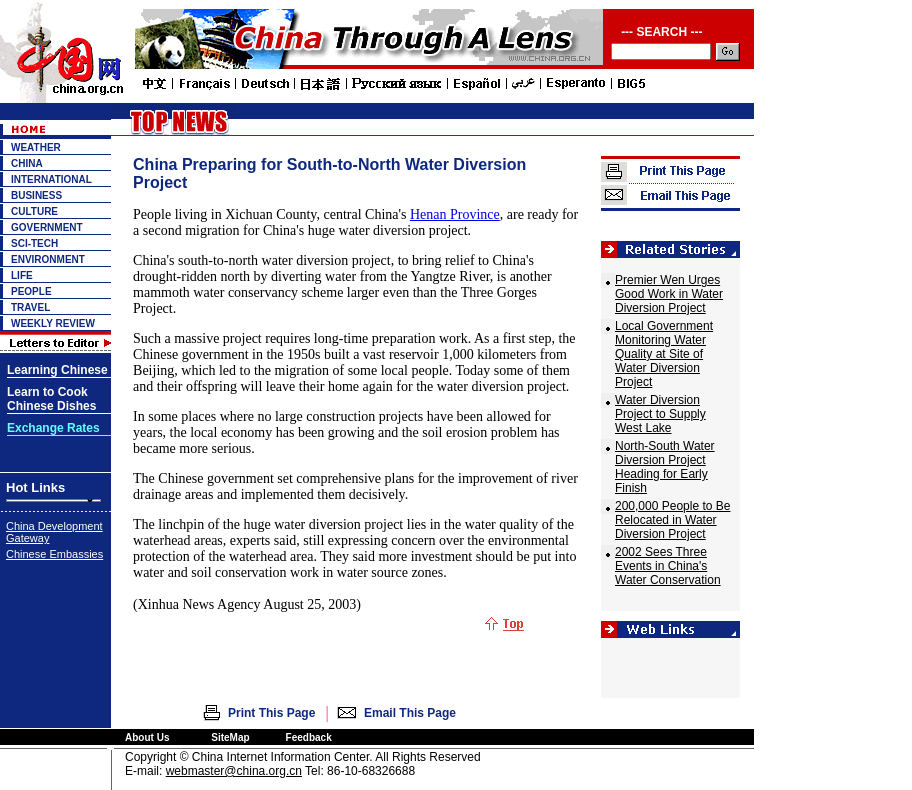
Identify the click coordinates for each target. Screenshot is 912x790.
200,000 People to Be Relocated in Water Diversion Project (672, 520)
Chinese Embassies (54, 554)
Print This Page (271, 713)
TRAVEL (30, 307)
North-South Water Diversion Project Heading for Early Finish (665, 467)
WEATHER (36, 147)
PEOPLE (31, 291)
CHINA (27, 163)
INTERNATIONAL (51, 179)
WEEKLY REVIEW (53, 323)
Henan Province (455, 214)
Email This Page (410, 713)
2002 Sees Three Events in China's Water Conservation (668, 566)
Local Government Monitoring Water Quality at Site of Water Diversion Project (664, 354)
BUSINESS (36, 195)
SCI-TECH (34, 243)
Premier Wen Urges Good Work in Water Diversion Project (669, 294)
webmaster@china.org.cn (234, 771)
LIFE (22, 275)
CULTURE (34, 211)
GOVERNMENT (47, 227)
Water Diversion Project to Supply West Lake (660, 414)
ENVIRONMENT (48, 259)
